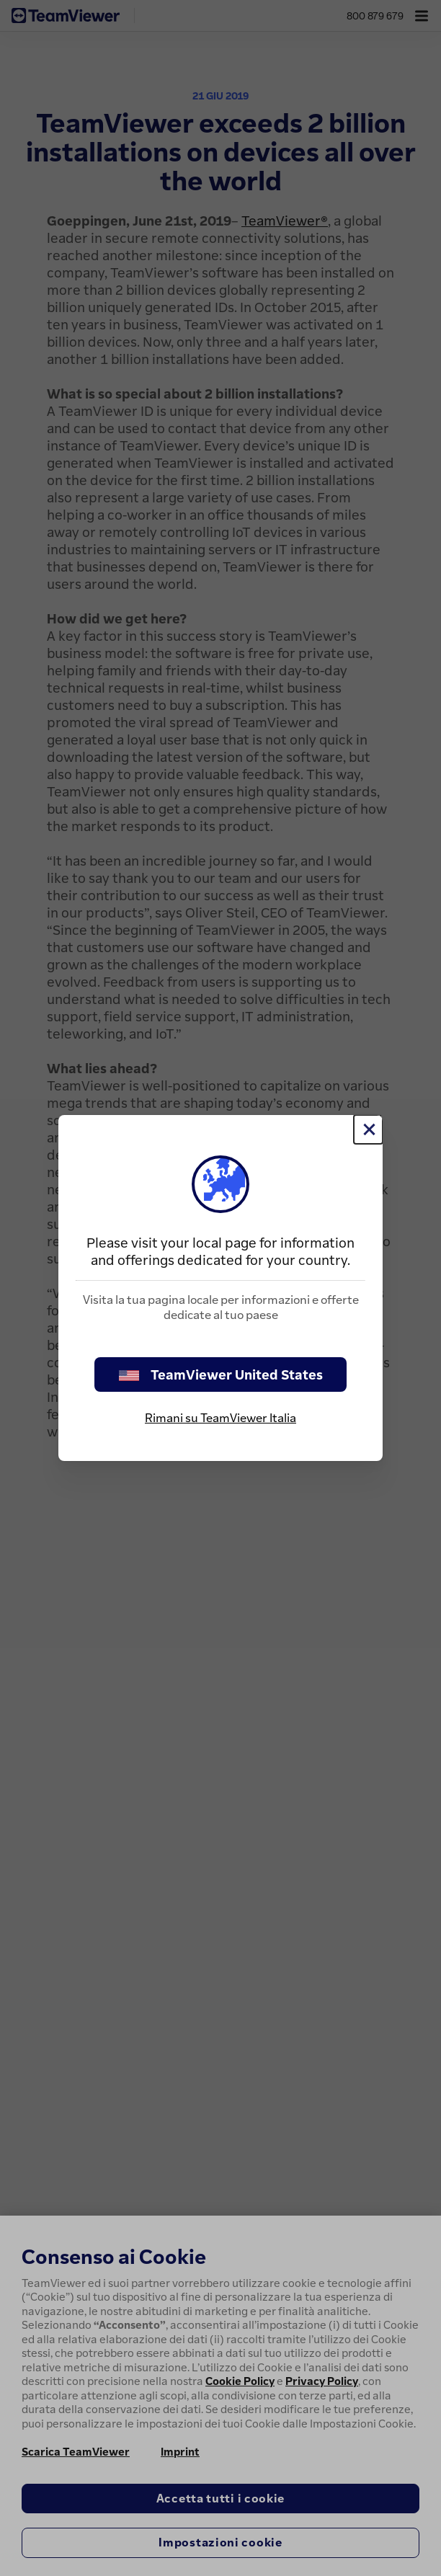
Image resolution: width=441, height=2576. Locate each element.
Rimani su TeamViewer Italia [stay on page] (220, 1418)
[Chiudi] (368, 1129)
